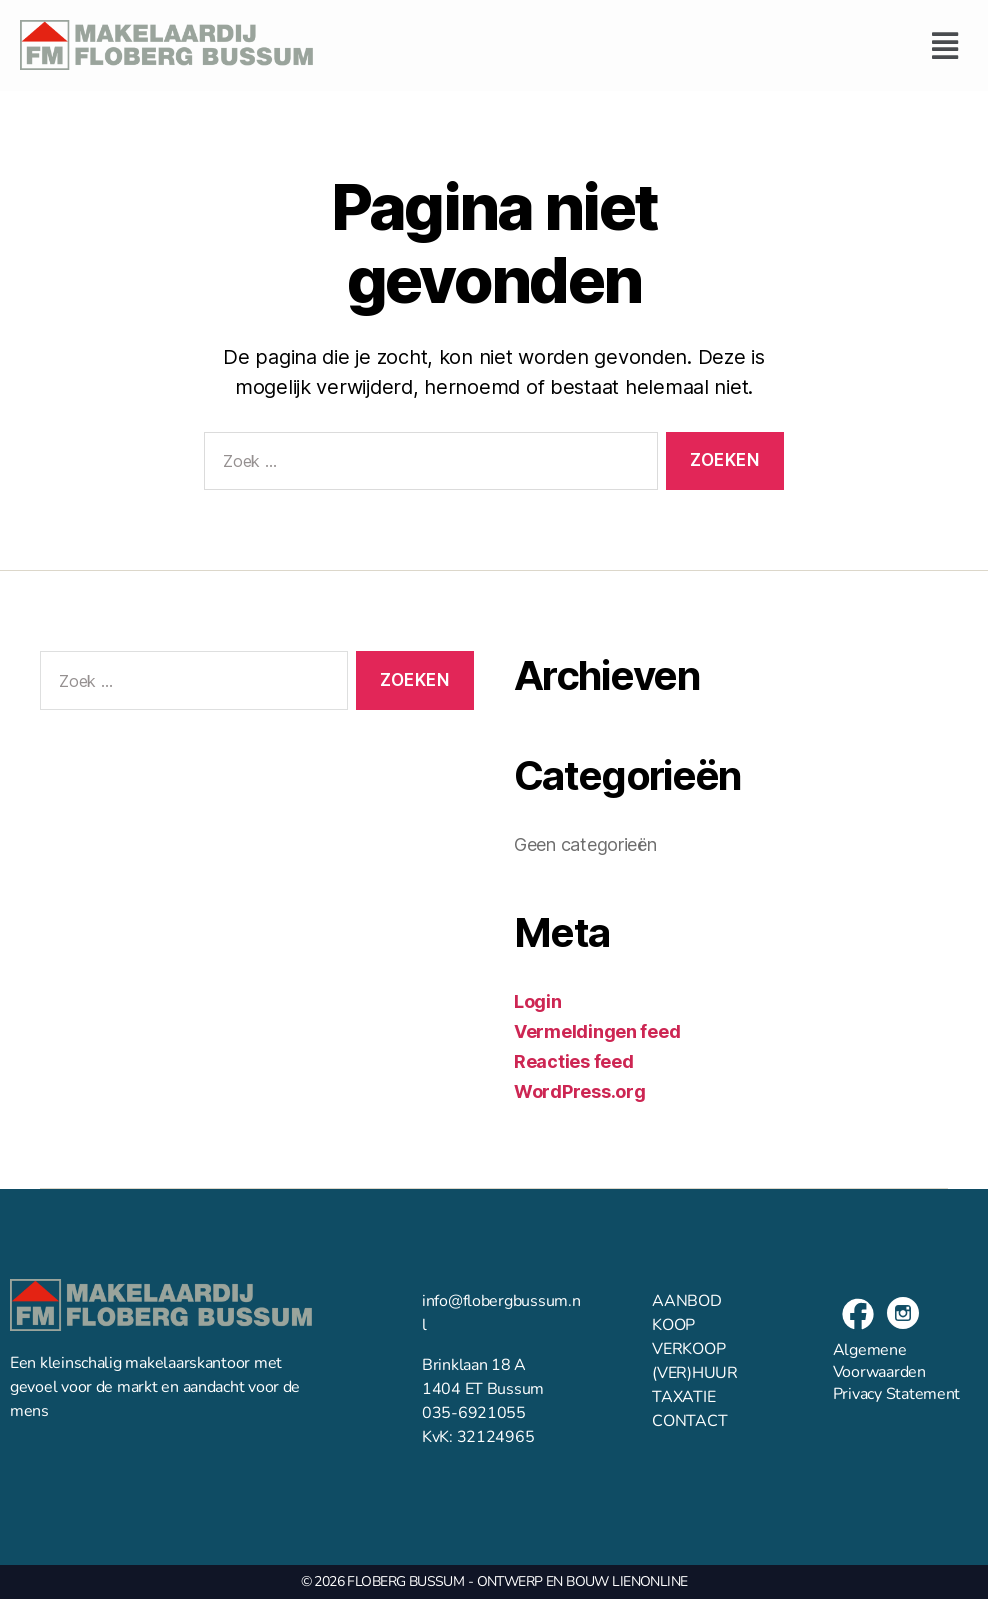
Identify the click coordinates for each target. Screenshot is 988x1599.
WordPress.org (580, 1091)
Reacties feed (574, 1061)
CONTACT (689, 1421)
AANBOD (686, 1301)
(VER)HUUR (695, 1373)
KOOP (673, 1325)
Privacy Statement (896, 1394)
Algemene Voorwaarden (879, 1361)
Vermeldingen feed (597, 1031)
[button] (650, 45)
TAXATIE (683, 1397)
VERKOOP (688, 1349)
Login (538, 1001)
